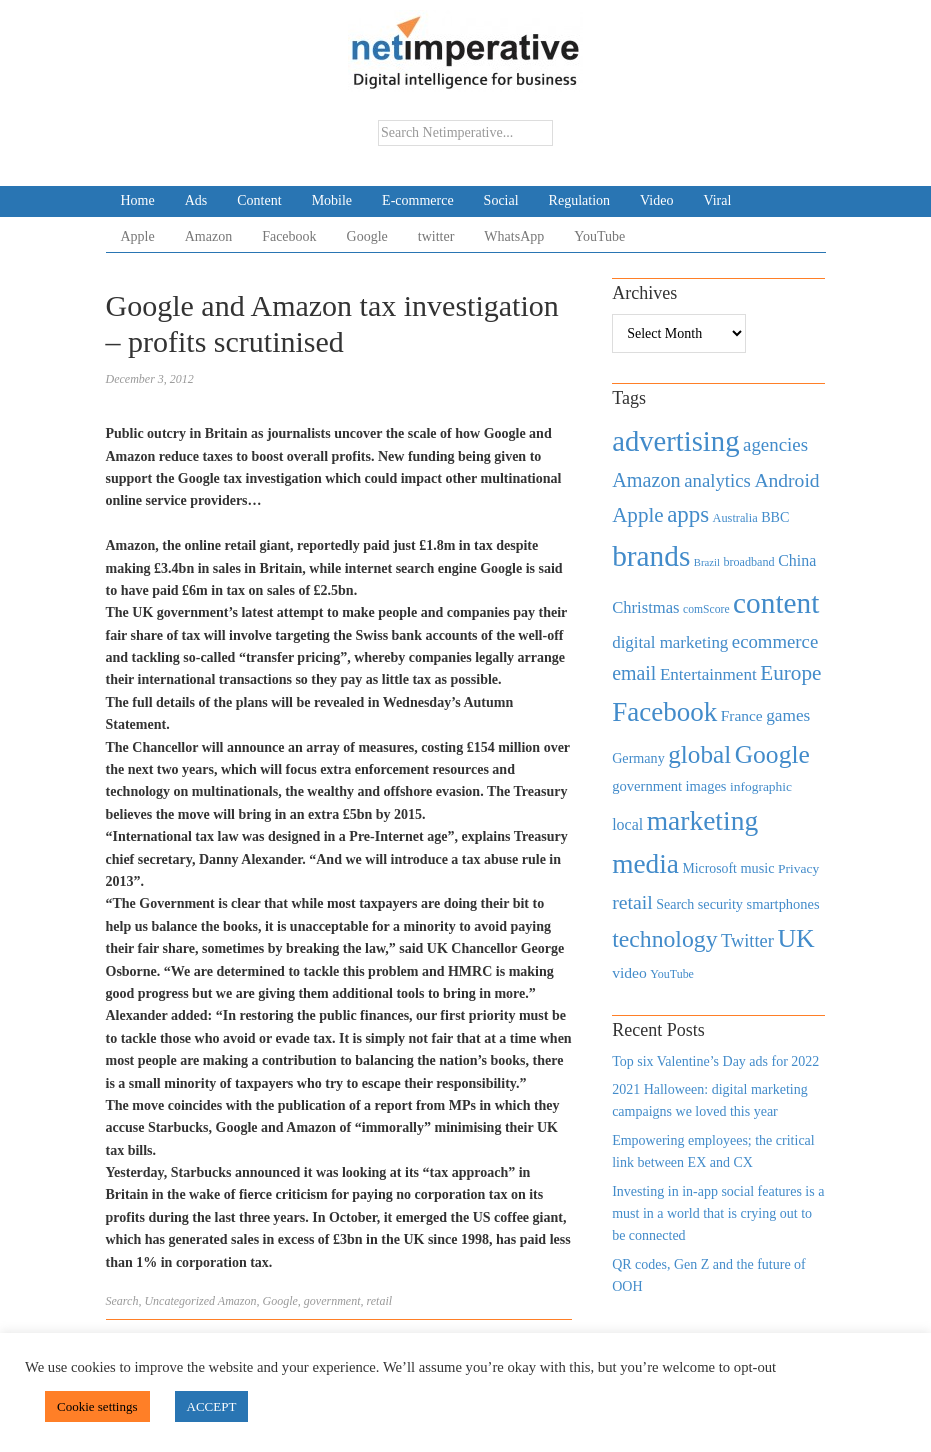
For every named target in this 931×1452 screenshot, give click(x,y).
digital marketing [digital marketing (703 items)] (670, 642)
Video (656, 200)
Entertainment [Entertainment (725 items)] (708, 674)
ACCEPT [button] (212, 1406)
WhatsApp (514, 236)
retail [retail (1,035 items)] (632, 902)
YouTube (599, 236)
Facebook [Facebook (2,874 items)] (664, 712)
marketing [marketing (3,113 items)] (703, 820)
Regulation (579, 200)
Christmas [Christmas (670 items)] (645, 607)
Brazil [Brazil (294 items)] (707, 562)
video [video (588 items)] (629, 972)
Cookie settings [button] (97, 1406)
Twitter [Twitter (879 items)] (747, 941)
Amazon (208, 236)
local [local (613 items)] (627, 824)
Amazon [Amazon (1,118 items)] (646, 480)
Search (122, 1301)
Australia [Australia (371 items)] (735, 518)
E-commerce (418, 200)
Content (259, 200)
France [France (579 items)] (742, 715)
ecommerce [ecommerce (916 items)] (775, 641)
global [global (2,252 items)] (699, 754)
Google (367, 236)
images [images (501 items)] (706, 786)
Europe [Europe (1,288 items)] (790, 673)
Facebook (289, 236)
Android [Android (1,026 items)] (786, 480)
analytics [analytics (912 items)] (717, 480)
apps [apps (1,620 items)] (688, 514)
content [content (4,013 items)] (776, 603)
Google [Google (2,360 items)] (772, 754)
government (332, 1301)
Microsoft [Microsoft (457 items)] (709, 868)
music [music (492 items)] (757, 868)
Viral (717, 200)
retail (380, 1301)
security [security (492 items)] (720, 904)
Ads (196, 200)
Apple (138, 236)
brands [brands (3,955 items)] (651, 556)
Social (501, 200)
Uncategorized (179, 1301)
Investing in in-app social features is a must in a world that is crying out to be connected (718, 1214)
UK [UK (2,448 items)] (795, 938)
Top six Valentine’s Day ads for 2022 (715, 1061)
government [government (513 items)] (647, 786)
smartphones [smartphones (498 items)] (783, 904)
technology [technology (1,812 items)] (664, 939)
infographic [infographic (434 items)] (761, 786)
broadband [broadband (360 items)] (748, 562)
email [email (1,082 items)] (634, 673)
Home (138, 200)
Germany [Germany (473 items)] (638, 758)
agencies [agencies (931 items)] (775, 444)
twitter (436, 236)
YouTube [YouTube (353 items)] (672, 974)
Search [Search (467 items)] (675, 904)
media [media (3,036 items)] (645, 864)
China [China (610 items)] (797, 560)
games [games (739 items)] (788, 715)
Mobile (332, 200)
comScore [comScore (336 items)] (706, 609)
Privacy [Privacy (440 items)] (798, 868)
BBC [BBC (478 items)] (775, 517)
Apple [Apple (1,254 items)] (637, 515)
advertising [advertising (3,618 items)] (675, 441)
